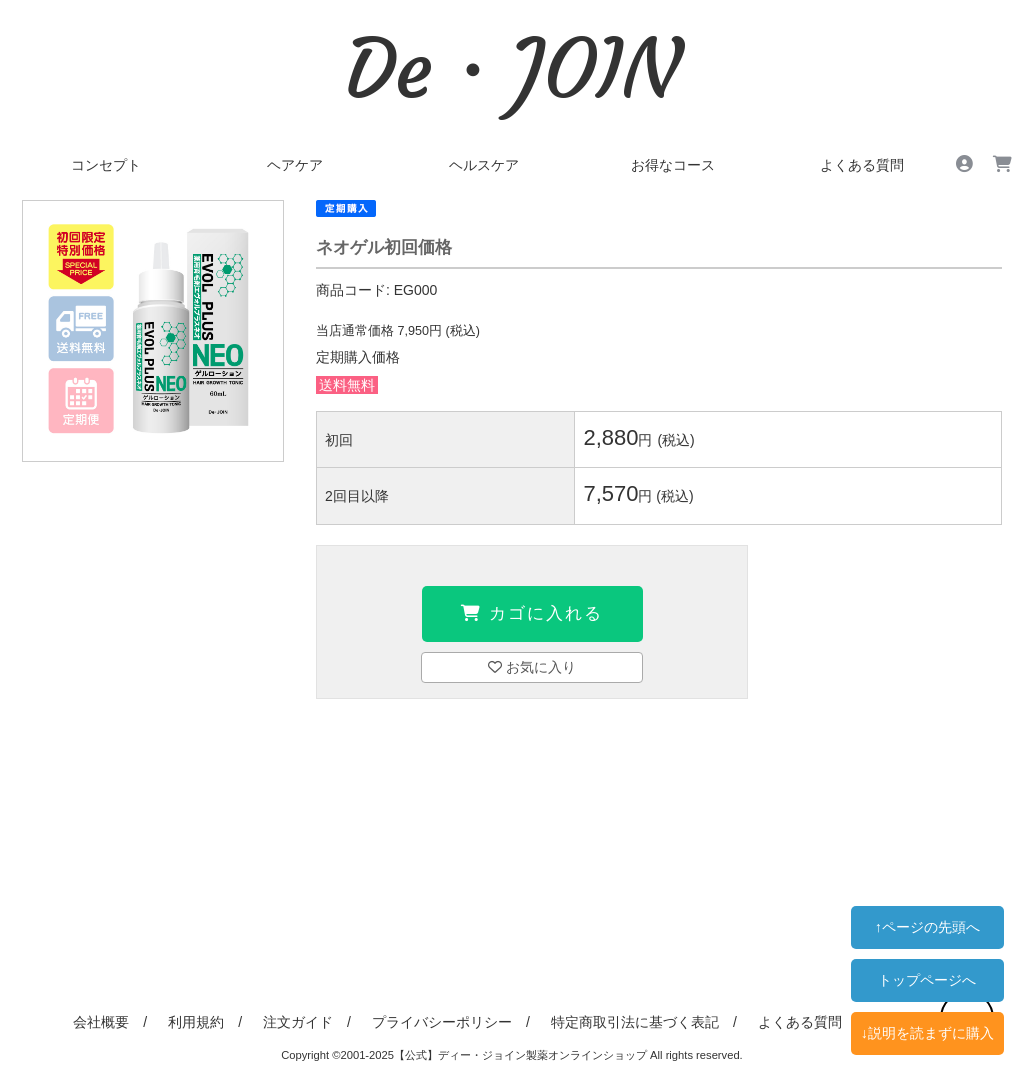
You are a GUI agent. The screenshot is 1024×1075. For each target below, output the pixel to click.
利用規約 (196, 1022)
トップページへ (927, 980)
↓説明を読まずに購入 (927, 1033)
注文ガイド (298, 1022)
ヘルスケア (484, 165)
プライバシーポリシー (442, 1022)
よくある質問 (862, 165)
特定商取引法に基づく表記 (635, 1022)
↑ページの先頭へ (927, 927)
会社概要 (101, 1022)
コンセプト (106, 165)
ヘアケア (295, 165)
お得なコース (673, 165)
